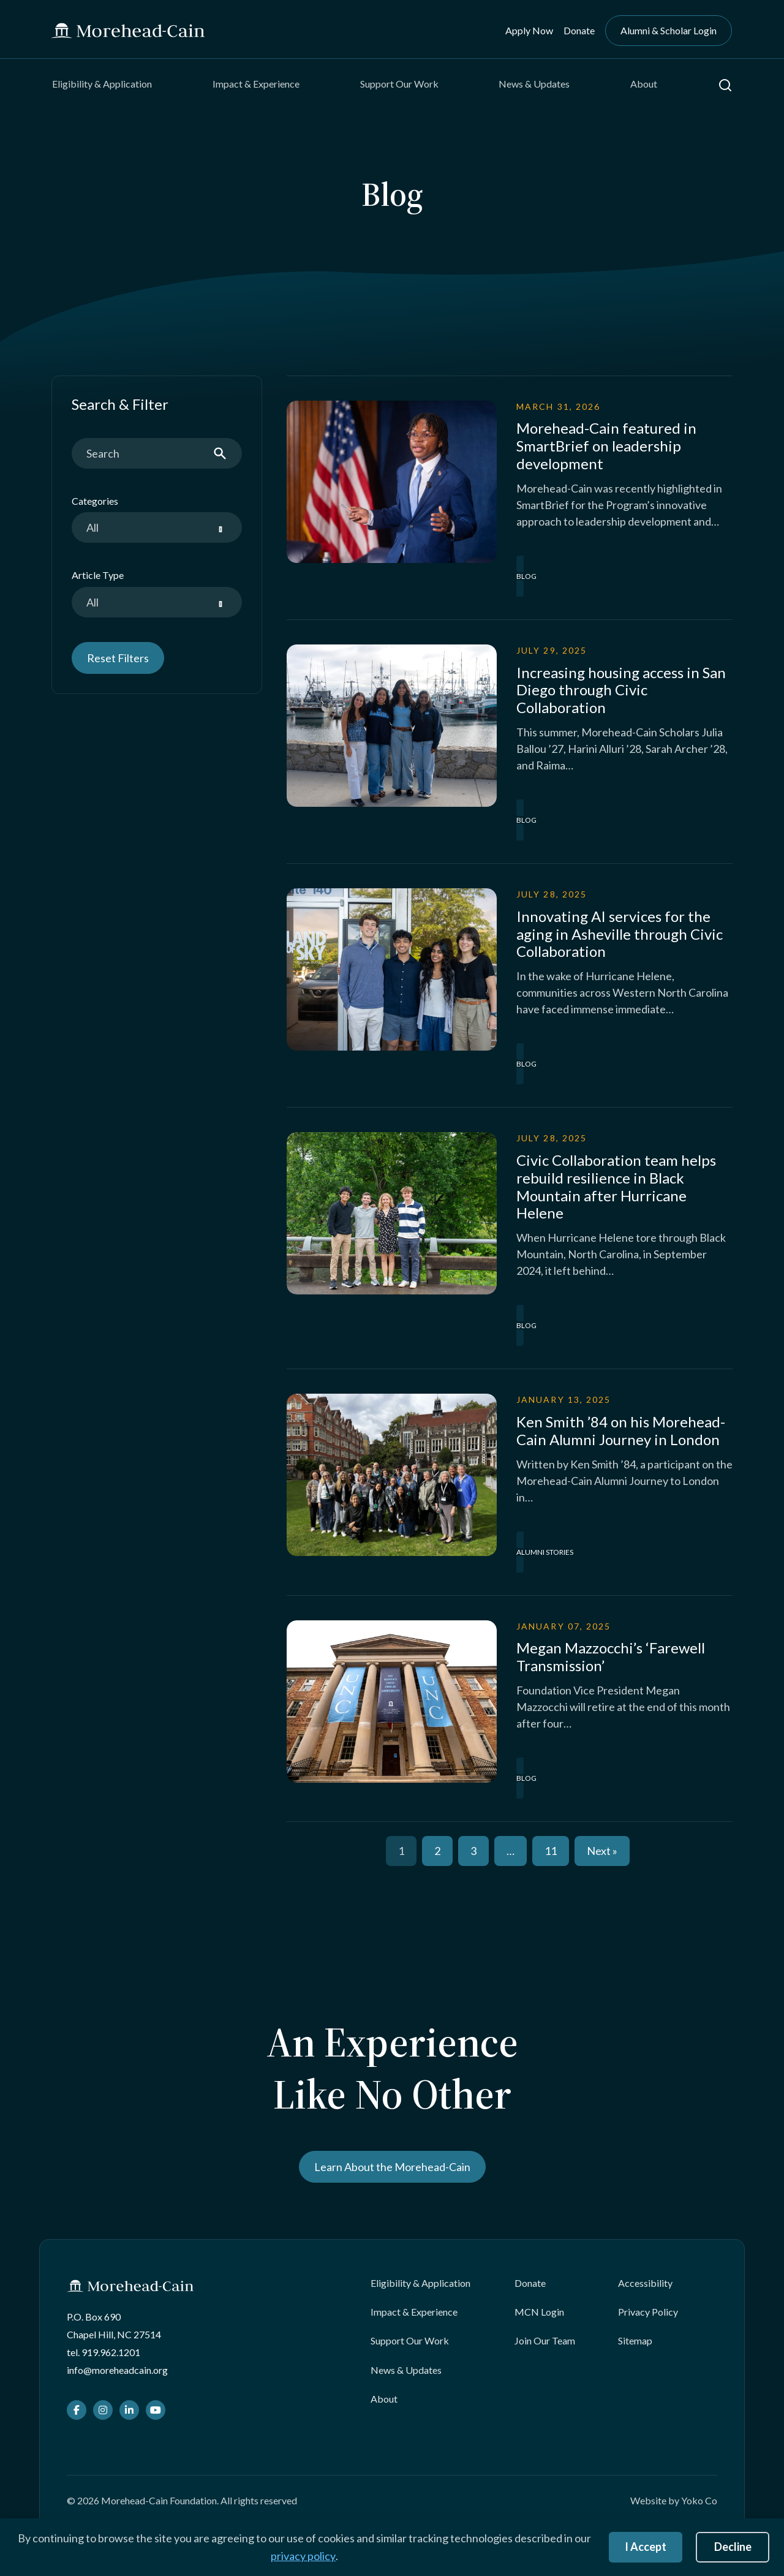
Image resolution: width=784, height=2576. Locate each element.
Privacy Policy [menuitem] (648, 2311)
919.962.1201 (110, 2352)
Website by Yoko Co (673, 2500)
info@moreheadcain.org (117, 2370)
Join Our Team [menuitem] (544, 2340)
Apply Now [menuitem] (529, 30)
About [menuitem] (643, 83)
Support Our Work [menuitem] (399, 83)
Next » (602, 1850)
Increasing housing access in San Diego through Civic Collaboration (621, 690)
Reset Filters (118, 658)
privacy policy (303, 2556)
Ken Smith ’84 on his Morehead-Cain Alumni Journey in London (620, 1430)
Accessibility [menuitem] (645, 2283)
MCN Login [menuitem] (539, 2311)
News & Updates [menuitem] (534, 83)
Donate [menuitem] (579, 30)
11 (551, 1850)
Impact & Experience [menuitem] (256, 83)
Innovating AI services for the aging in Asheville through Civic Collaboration (619, 934)
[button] (725, 85)
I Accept (645, 2546)
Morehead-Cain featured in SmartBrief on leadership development (606, 445)
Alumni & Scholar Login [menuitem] (668, 30)
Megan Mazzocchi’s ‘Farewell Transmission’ (610, 1656)
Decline (733, 2546)
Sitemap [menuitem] (635, 2340)
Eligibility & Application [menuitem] (102, 83)
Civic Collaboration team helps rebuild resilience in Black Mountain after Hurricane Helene (616, 1186)
